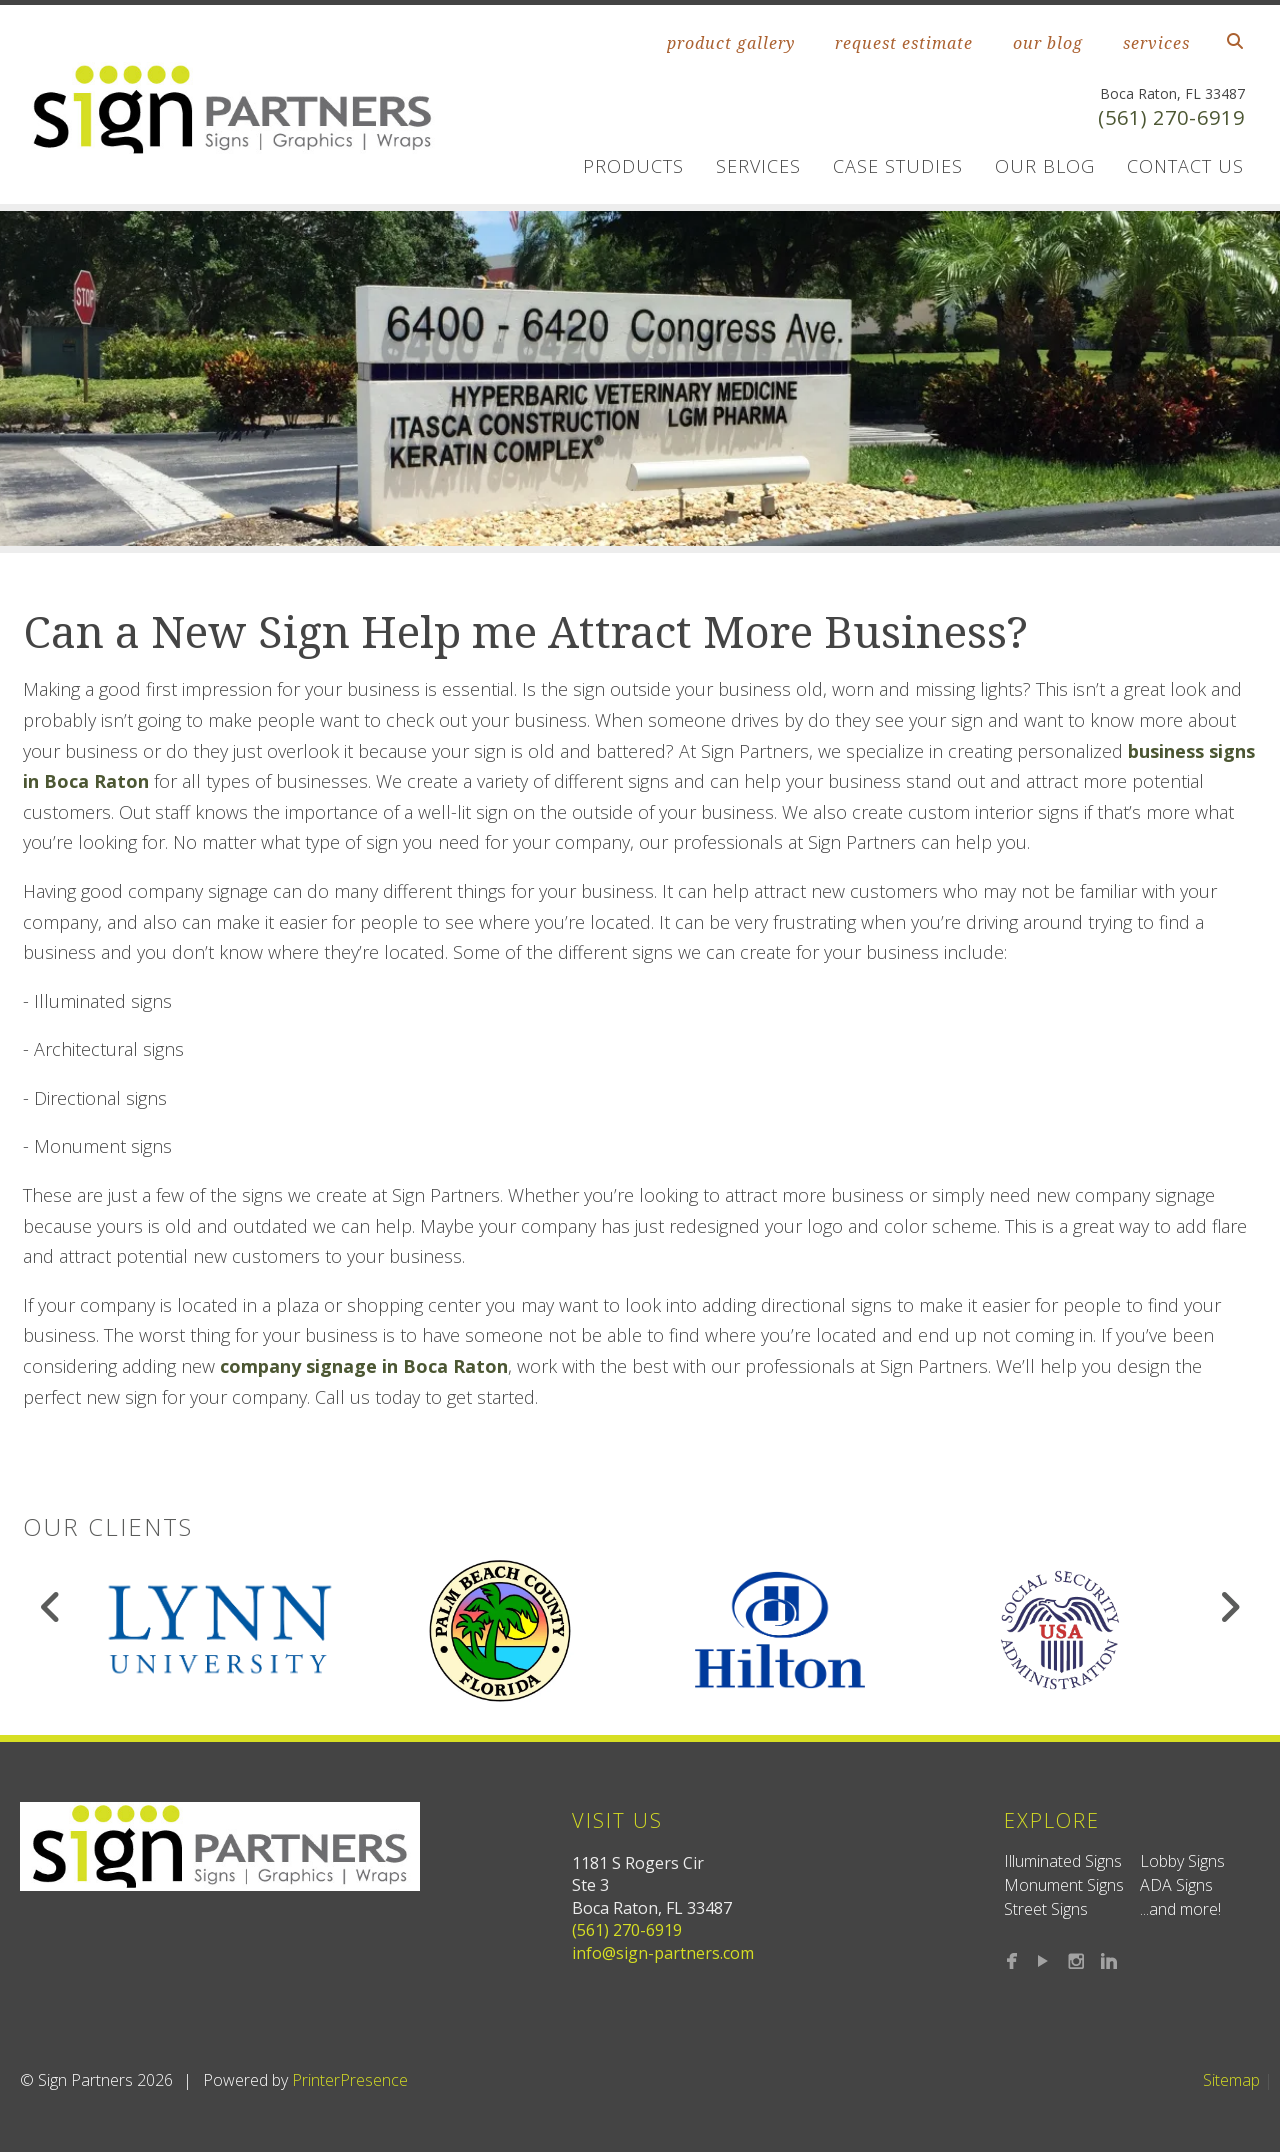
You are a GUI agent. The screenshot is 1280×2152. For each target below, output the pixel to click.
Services (758, 166)
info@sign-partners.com (663, 1953)
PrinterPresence (350, 2080)
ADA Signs (1176, 1885)
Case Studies (898, 166)
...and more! (1180, 1909)
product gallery (731, 43)
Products (633, 166)
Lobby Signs (1182, 1861)
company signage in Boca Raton (364, 1366)
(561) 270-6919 (1171, 117)
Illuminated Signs (1063, 1861)
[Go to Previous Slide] (51, 1607)
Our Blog (1045, 166)
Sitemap (1231, 2080)
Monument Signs (1064, 1885)
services (1156, 43)
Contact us (1185, 166)
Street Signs (1046, 1909)
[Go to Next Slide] (1229, 1607)
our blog (1048, 43)
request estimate (904, 43)
